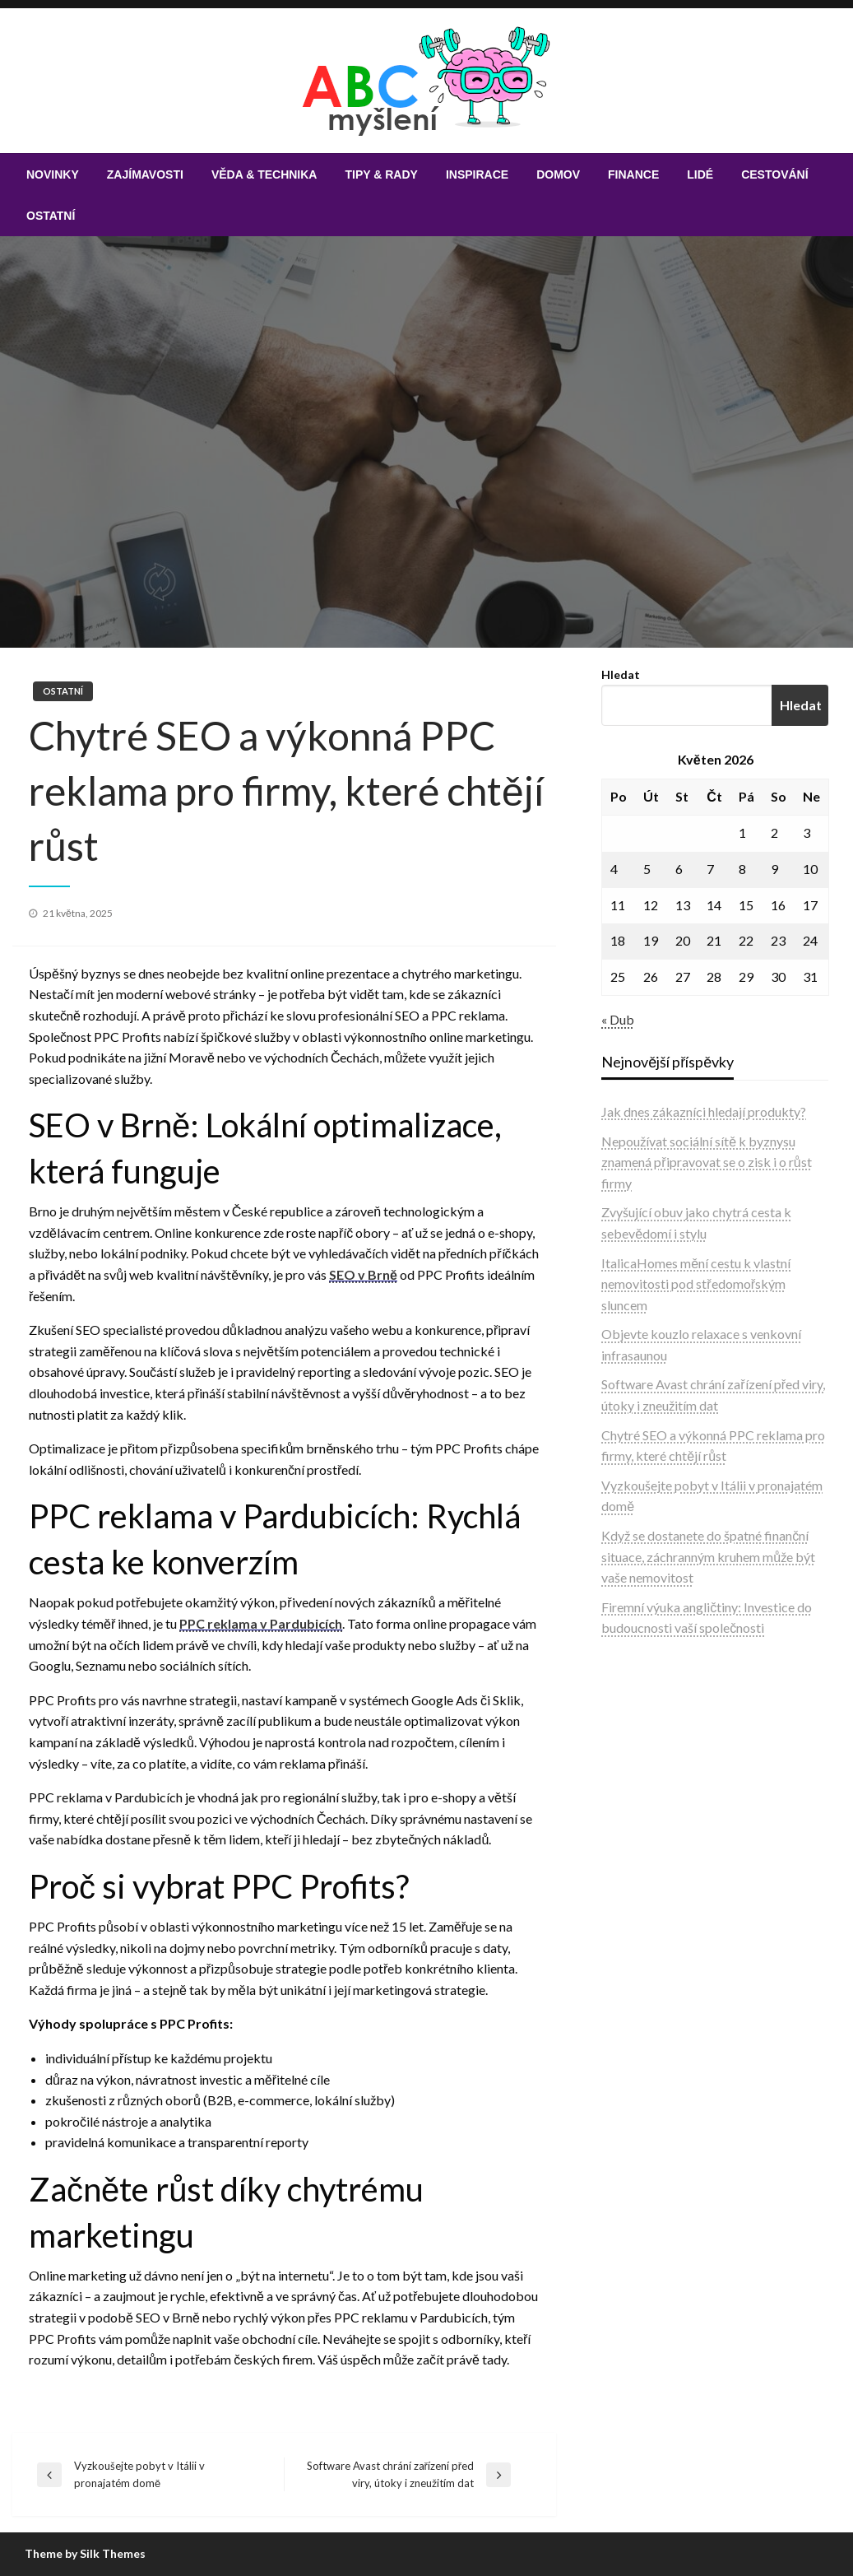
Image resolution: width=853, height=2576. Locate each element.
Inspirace (477, 174)
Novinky (52, 174)
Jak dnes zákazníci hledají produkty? (703, 1111)
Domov (558, 174)
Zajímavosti (145, 174)
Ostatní (50, 215)
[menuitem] (52, 174)
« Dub (617, 1019)
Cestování (774, 174)
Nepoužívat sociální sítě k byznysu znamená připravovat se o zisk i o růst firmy (706, 1162)
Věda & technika (264, 174)
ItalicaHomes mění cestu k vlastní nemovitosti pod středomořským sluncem (695, 1284)
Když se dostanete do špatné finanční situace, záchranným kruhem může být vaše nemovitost (708, 1556)
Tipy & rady (381, 174)
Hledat (620, 674)
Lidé (700, 174)
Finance (633, 174)
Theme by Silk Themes (85, 2553)
